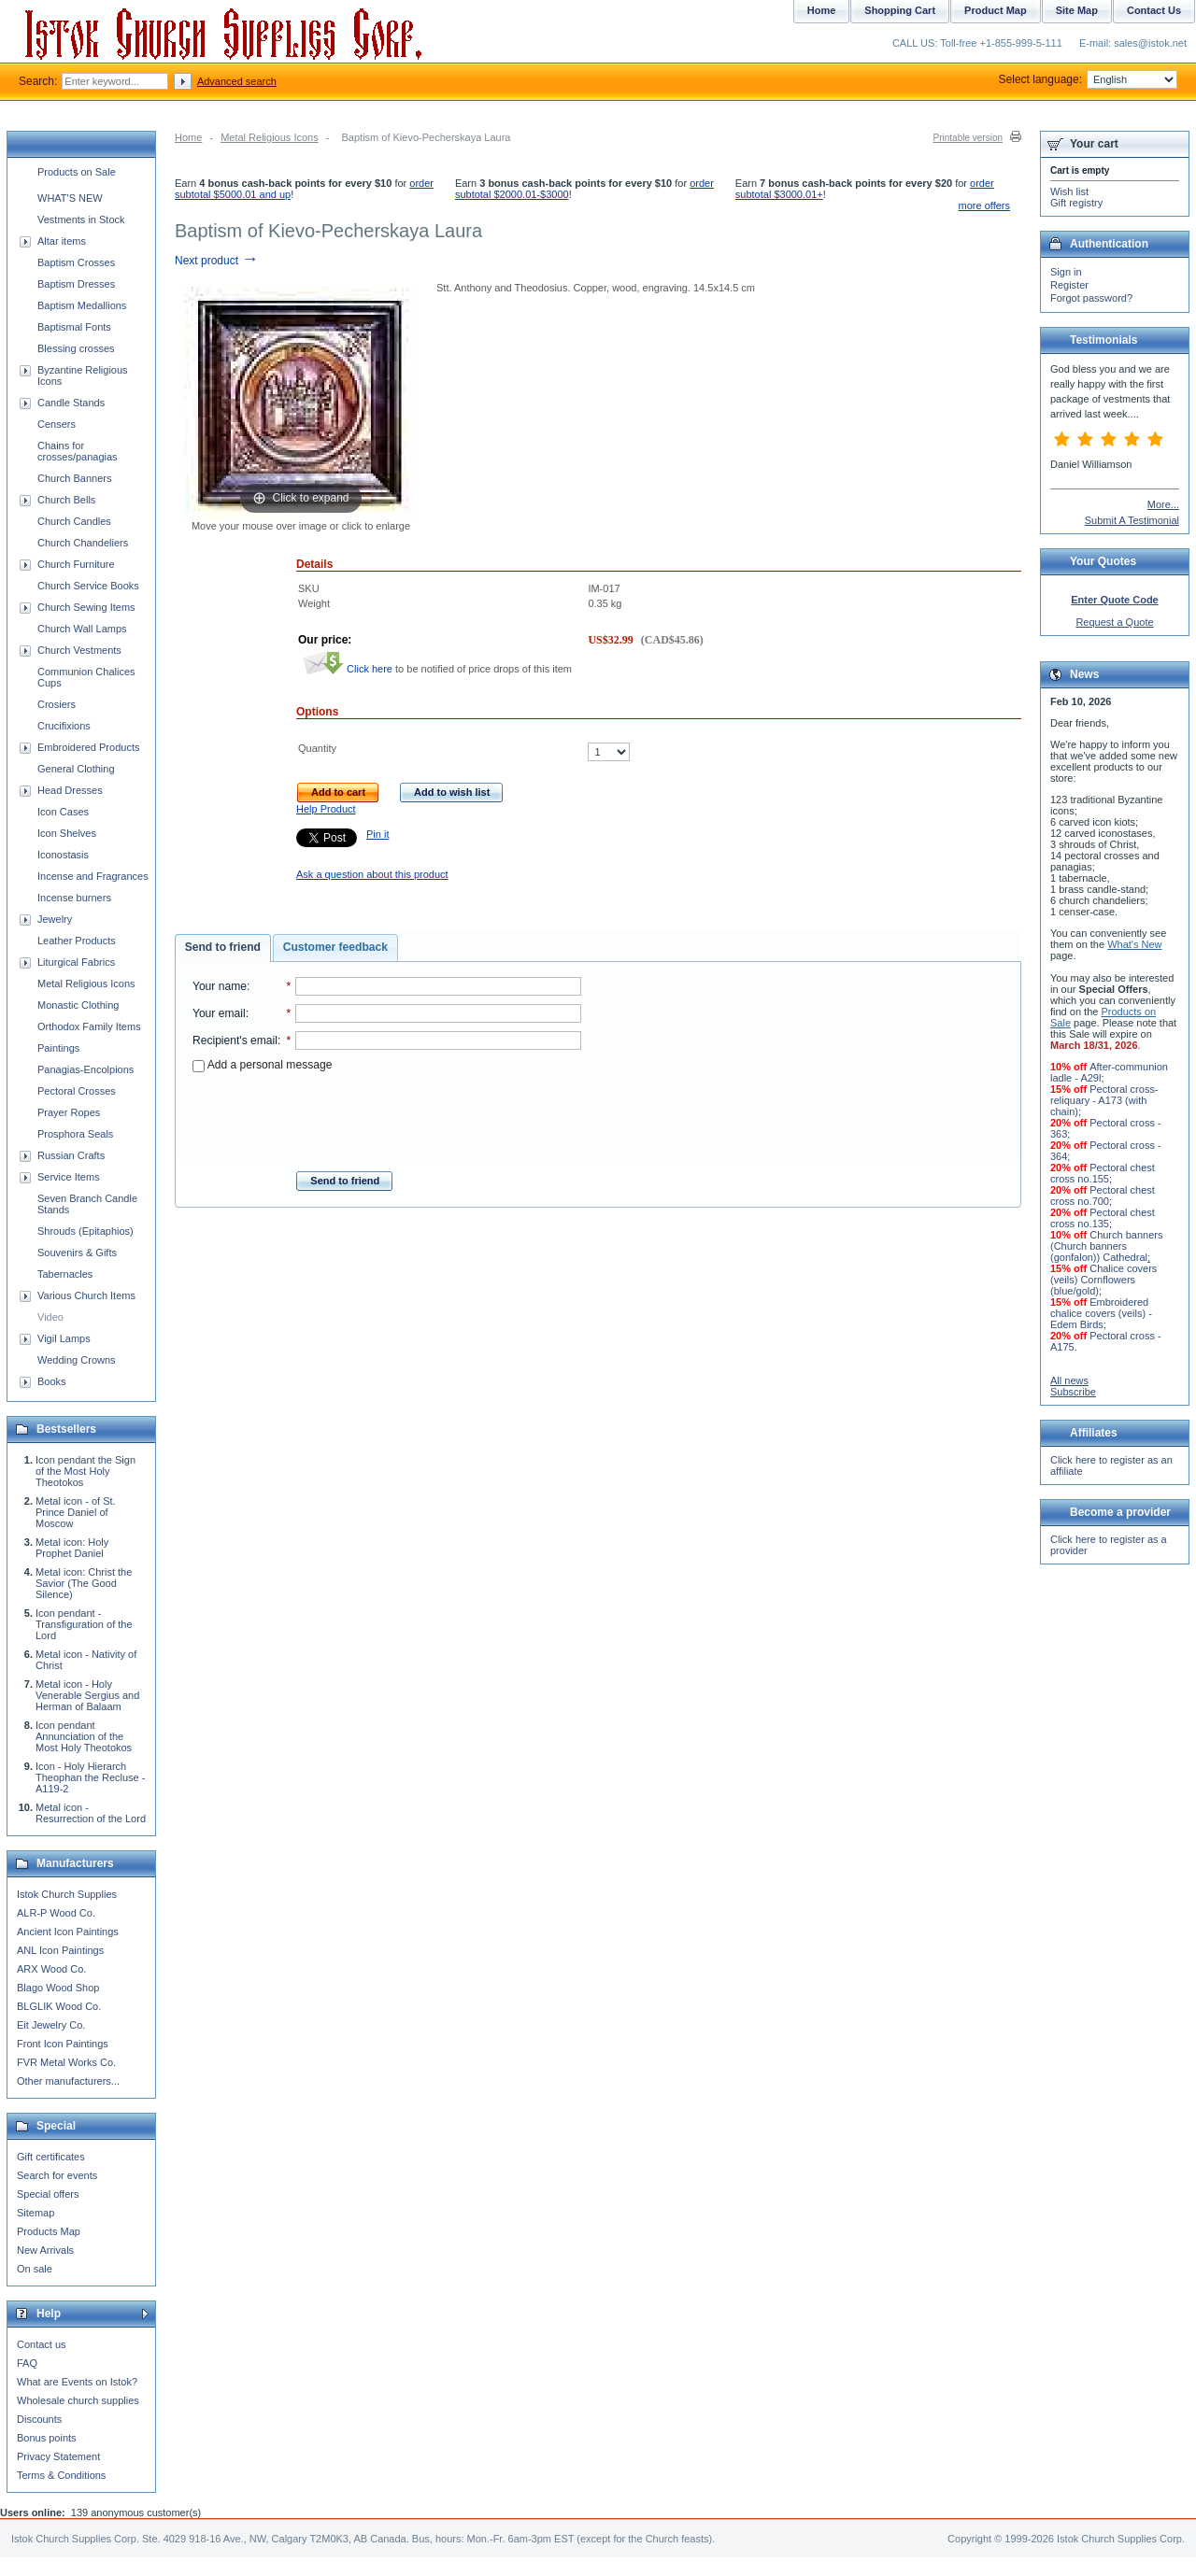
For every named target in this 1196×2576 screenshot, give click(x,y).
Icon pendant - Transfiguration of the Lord (84, 1624)
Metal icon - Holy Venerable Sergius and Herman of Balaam (87, 1695)
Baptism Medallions (81, 305)
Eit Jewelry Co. (51, 2025)
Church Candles (74, 521)
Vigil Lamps (64, 1338)
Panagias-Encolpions (85, 1069)
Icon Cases (63, 811)
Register (1069, 284)
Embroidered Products (88, 747)
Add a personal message (262, 1064)
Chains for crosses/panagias (77, 451)
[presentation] (387, 1116)
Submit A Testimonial (1132, 520)
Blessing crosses (76, 348)
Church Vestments (79, 650)
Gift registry (1076, 202)
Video (50, 1317)
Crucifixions (64, 725)
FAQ (27, 2363)
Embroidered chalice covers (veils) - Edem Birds (1101, 1313)
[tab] (223, 948)
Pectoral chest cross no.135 (1102, 1218)
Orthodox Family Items (89, 1026)
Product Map (995, 10)
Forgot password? (1091, 298)
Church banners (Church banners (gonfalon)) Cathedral (1106, 1246)
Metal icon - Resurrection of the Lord (91, 1813)
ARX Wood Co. (51, 1968)
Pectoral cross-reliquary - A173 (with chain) (1104, 1100)
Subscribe (1073, 1391)
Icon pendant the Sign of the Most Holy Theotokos (85, 1471)
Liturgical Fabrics (76, 962)
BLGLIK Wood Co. (59, 2006)
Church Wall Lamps (82, 628)
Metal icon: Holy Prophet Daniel (72, 1547)
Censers (56, 424)
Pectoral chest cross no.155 (1102, 1173)
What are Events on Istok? (77, 2381)
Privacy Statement (58, 2456)
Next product (216, 260)
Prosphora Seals (75, 1133)
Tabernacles (65, 1274)
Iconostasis (63, 854)
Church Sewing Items (86, 607)
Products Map (48, 2231)
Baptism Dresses (76, 284)
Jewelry (54, 919)
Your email (219, 1013)
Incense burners (74, 897)
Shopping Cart (899, 10)
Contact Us (1154, 10)
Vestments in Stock (81, 219)
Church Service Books (88, 585)
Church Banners (74, 478)
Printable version (968, 138)
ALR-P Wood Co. (56, 1912)
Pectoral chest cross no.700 (1102, 1195)
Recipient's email (235, 1040)
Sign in (1066, 271)
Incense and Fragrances (93, 876)
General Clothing (76, 768)
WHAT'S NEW (70, 198)
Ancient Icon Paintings (68, 1931)
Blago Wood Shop (58, 1987)
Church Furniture (76, 564)
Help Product (326, 808)
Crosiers (56, 704)
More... (1163, 504)
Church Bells (66, 499)
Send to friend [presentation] (223, 947)
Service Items (68, 1176)
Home (188, 137)
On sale (34, 2268)
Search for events (57, 2175)
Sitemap (35, 2212)
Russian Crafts (71, 1155)
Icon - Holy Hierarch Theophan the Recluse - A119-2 (90, 1777)
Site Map (1077, 10)
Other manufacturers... (68, 2081)
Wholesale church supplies (78, 2400)
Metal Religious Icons (270, 137)
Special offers (47, 2194)
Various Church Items (86, 1295)
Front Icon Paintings (62, 2043)
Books (51, 1381)
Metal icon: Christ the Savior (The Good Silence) (84, 1583)
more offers (984, 205)
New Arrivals (45, 2250)
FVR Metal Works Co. (66, 2062)
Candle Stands (71, 402)
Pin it (377, 834)
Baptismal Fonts (74, 327)
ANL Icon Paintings (60, 1950)
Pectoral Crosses (76, 1091)
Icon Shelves (66, 833)
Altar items (61, 241)
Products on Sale (76, 171)
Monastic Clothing (78, 1005)
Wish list (1069, 191)
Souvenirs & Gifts (77, 1252)
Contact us (41, 2344)
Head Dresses (70, 790)
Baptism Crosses (76, 262)
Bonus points (47, 2437)
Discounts (39, 2419)
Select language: (1088, 79)
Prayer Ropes (68, 1112)
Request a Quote (1114, 622)
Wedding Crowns (76, 1360)
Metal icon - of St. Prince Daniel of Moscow (76, 1512)
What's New (1134, 944)
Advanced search (237, 81)
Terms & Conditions (61, 2475)
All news (1069, 1380)
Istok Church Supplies (67, 1894)
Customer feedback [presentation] (335, 947)
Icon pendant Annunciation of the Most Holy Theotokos (84, 1736)
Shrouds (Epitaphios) (85, 1231)
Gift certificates (51, 2156)
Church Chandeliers (82, 542)
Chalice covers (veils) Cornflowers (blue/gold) (1103, 1279)
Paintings (58, 1048)
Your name (219, 986)
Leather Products (76, 940)
